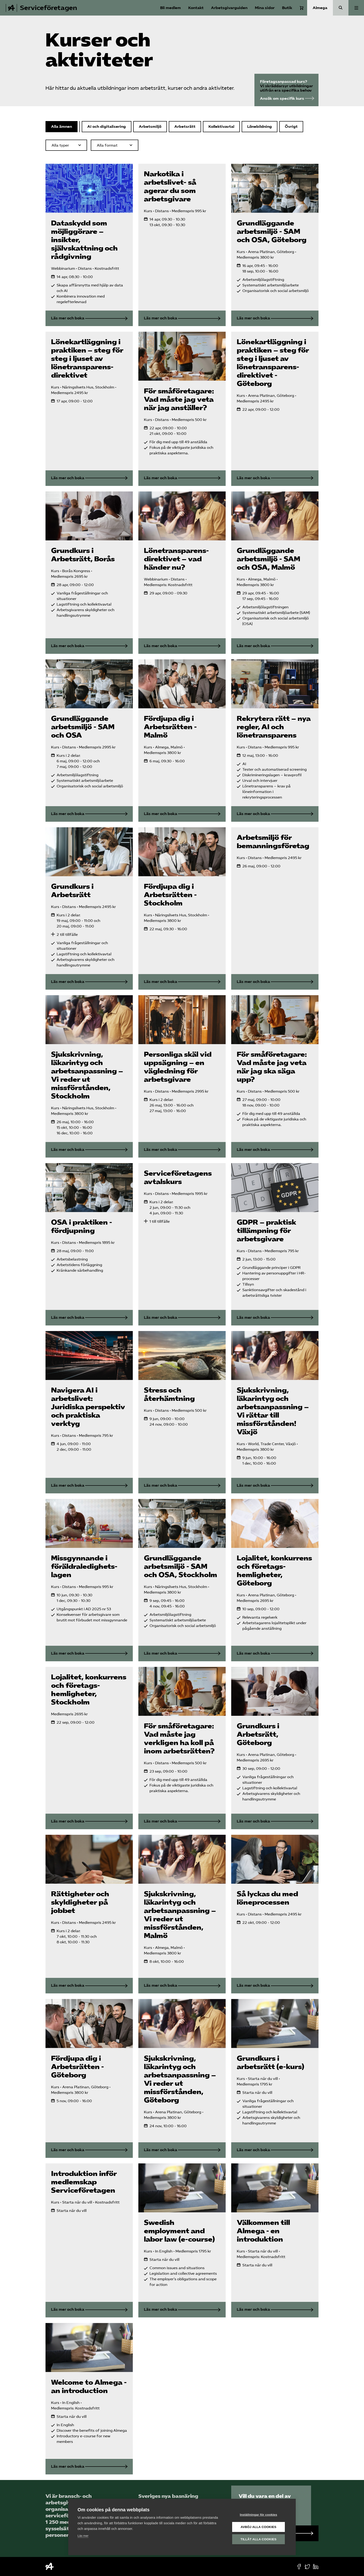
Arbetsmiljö (150, 126)
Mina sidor (265, 8)
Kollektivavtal (221, 126)
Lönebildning (259, 126)
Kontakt (196, 8)
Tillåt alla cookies (258, 2539)
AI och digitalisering (106, 126)
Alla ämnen (61, 126)
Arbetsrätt (184, 126)
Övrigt (291, 126)
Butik (287, 8)
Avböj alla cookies (258, 2527)
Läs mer (83, 2536)
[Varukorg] (301, 8)
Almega (320, 8)
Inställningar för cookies (258, 2514)
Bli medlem (170, 8)
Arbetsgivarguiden (229, 8)
